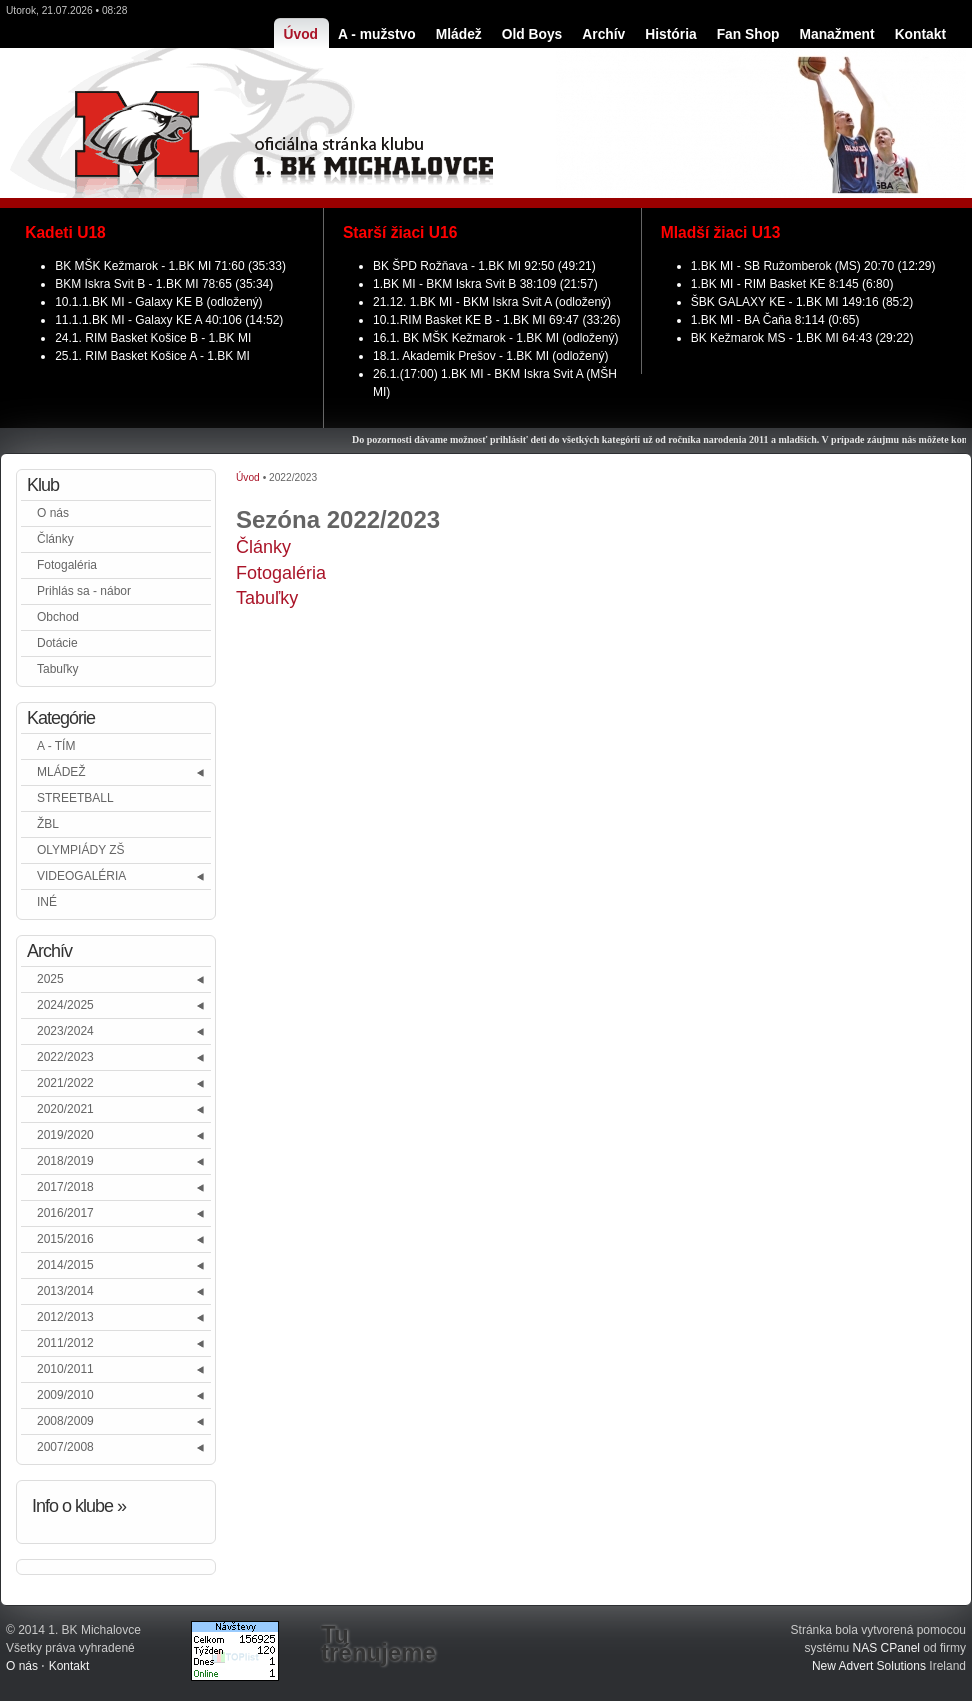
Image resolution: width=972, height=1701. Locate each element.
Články (55, 539)
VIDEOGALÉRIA (81, 876)
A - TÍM (56, 746)
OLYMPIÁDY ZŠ (81, 850)
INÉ (47, 902)
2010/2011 (65, 1369)
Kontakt (69, 1666)
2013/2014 (65, 1291)
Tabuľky (58, 669)
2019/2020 (65, 1135)
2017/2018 (65, 1187)
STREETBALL (75, 798)
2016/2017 (65, 1213)
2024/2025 (65, 1005)
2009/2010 (65, 1395)
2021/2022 (65, 1083)
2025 (50, 979)
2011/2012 (65, 1343)
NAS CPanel (886, 1648)
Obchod (58, 617)
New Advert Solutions (869, 1666)
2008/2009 (65, 1421)
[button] (201, 772)
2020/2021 (65, 1109)
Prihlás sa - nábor (84, 591)
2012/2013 (65, 1317)
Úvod (248, 477)
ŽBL (48, 824)
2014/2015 (65, 1265)
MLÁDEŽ (61, 772)
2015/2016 (65, 1239)
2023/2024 (65, 1031)
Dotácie (57, 643)
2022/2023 (65, 1057)
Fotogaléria (67, 565)
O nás (53, 513)
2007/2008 (65, 1447)
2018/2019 (65, 1161)
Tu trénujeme (378, 1644)
